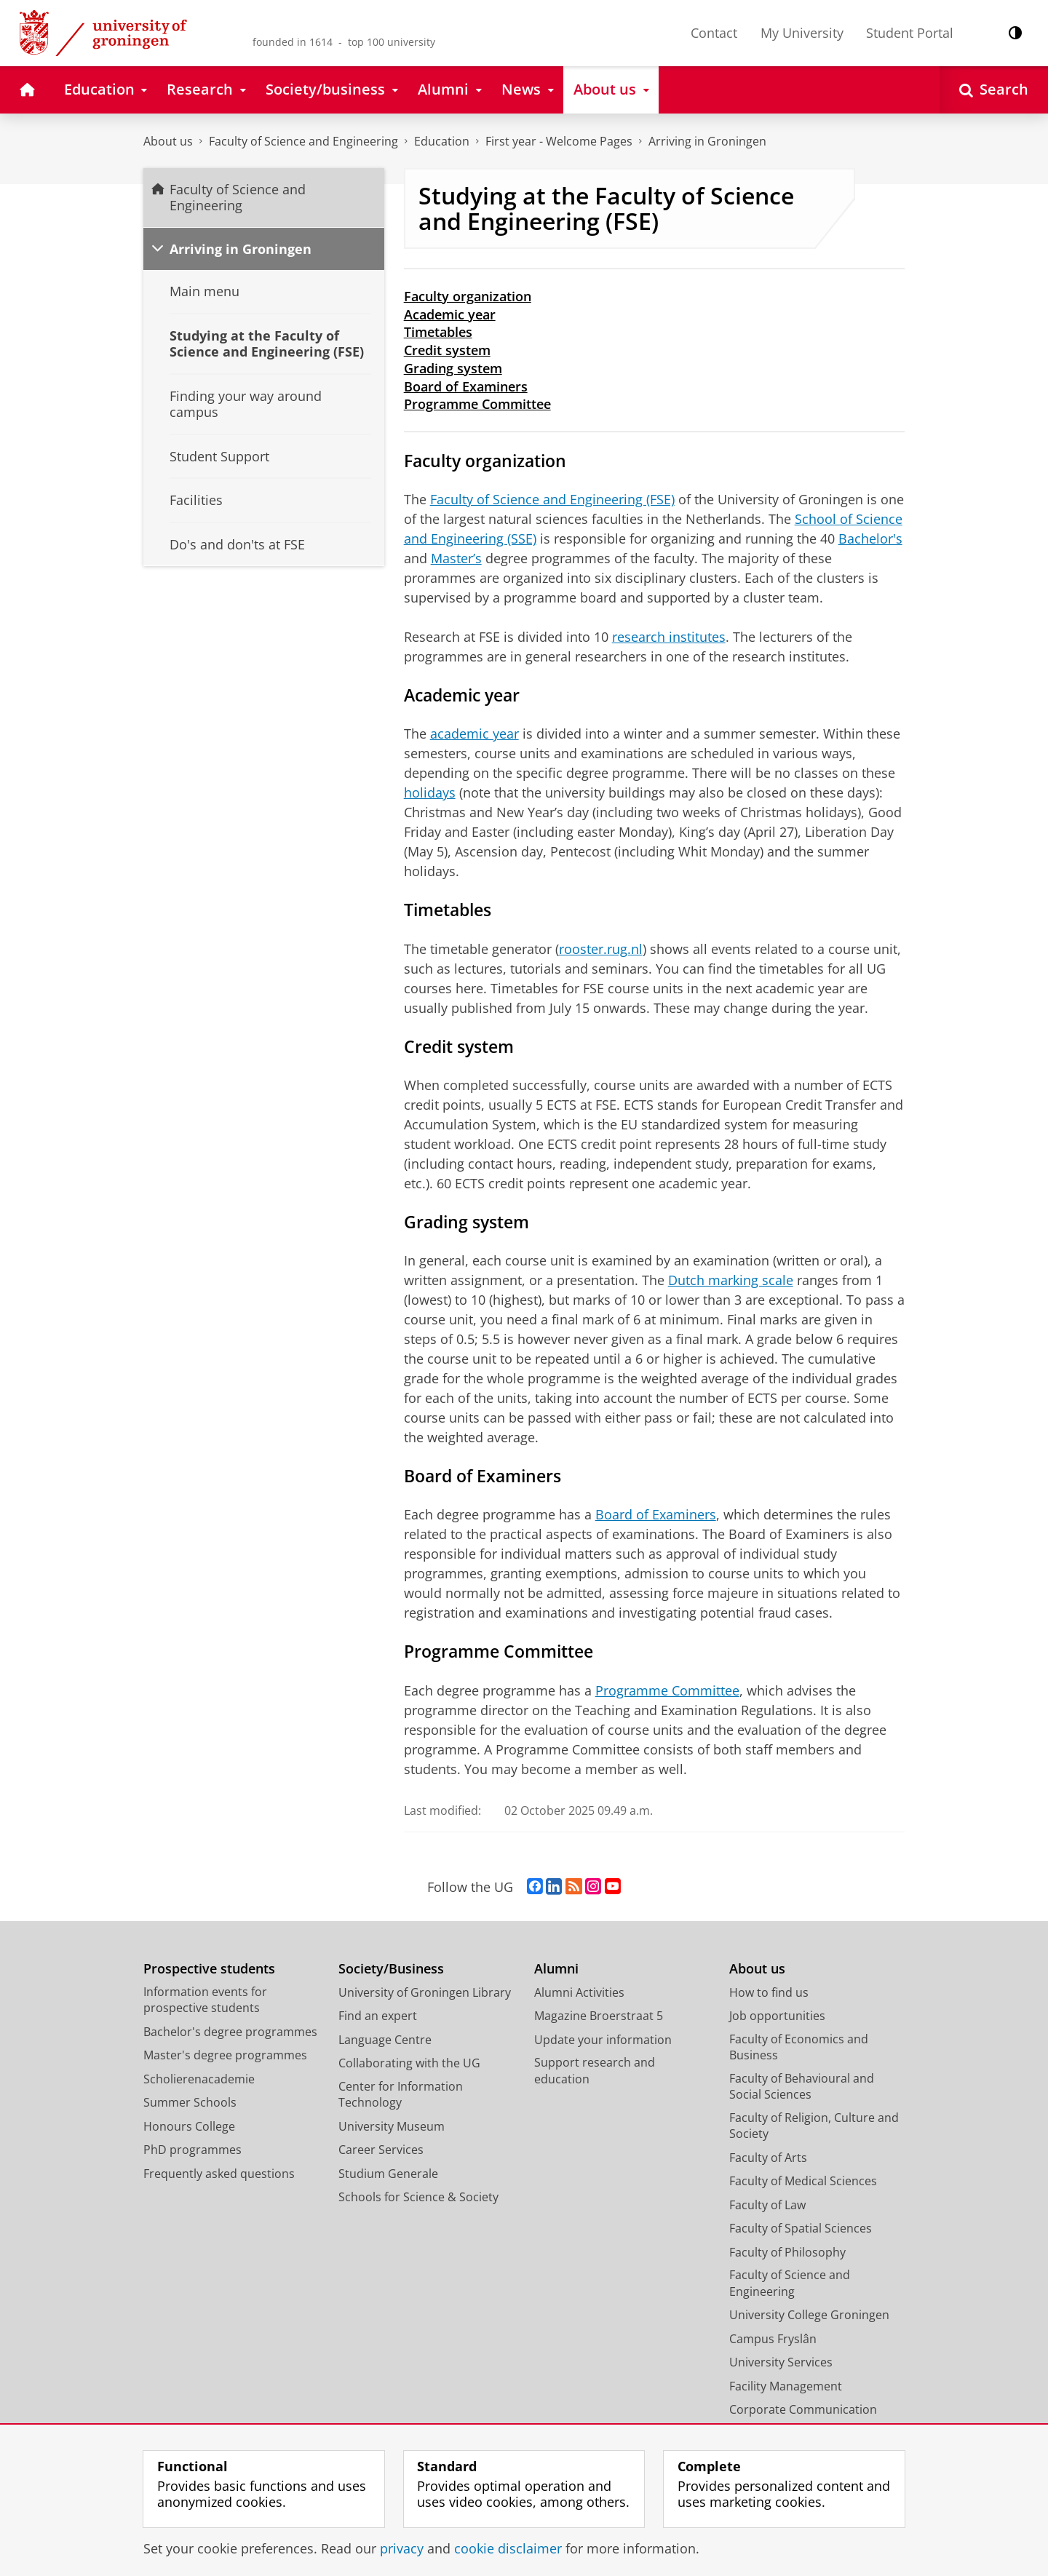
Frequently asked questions (219, 2174)
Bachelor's (870, 538)
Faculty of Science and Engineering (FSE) (552, 499)
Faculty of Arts (768, 2158)
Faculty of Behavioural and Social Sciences (801, 2086)
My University (802, 32)
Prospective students (209, 1968)
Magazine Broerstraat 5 (598, 2016)
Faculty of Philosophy (787, 2252)
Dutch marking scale (730, 1280)
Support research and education (594, 2070)
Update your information (603, 2040)
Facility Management (785, 2386)
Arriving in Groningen (707, 141)
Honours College (189, 2126)
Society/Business (391, 1968)
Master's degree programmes (225, 2055)
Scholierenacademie (199, 2079)
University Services (781, 2362)
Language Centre (385, 2040)
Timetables (438, 332)
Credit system (447, 350)
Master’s (456, 558)
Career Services (381, 2150)
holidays (430, 792)
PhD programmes (192, 2150)
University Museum (391, 2126)
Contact (714, 32)
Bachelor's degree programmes (230, 2032)
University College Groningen (809, 2315)
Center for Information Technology (400, 2094)
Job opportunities (777, 2016)
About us (168, 141)
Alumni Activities (579, 1992)
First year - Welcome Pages (558, 141)
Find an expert (377, 2016)
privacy (402, 2548)
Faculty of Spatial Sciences (800, 2228)
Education (441, 141)
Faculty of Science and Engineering (303, 141)
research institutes (669, 636)
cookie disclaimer (508, 2548)
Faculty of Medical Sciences (803, 2181)
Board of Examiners (466, 386)
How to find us (769, 1992)
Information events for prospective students (205, 2000)
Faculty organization (467, 296)
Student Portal (909, 32)
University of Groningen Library (424, 1992)
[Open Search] (994, 90)
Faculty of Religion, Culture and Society (814, 2126)
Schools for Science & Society (418, 2197)
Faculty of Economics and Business (798, 2047)
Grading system (453, 368)
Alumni (556, 1968)
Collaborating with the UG (409, 2063)
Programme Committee (477, 404)
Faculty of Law (767, 2205)
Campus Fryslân (773, 2339)
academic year (474, 733)
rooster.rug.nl (601, 949)
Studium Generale (388, 2174)
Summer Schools (190, 2102)
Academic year (450, 314)
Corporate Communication (803, 2409)
